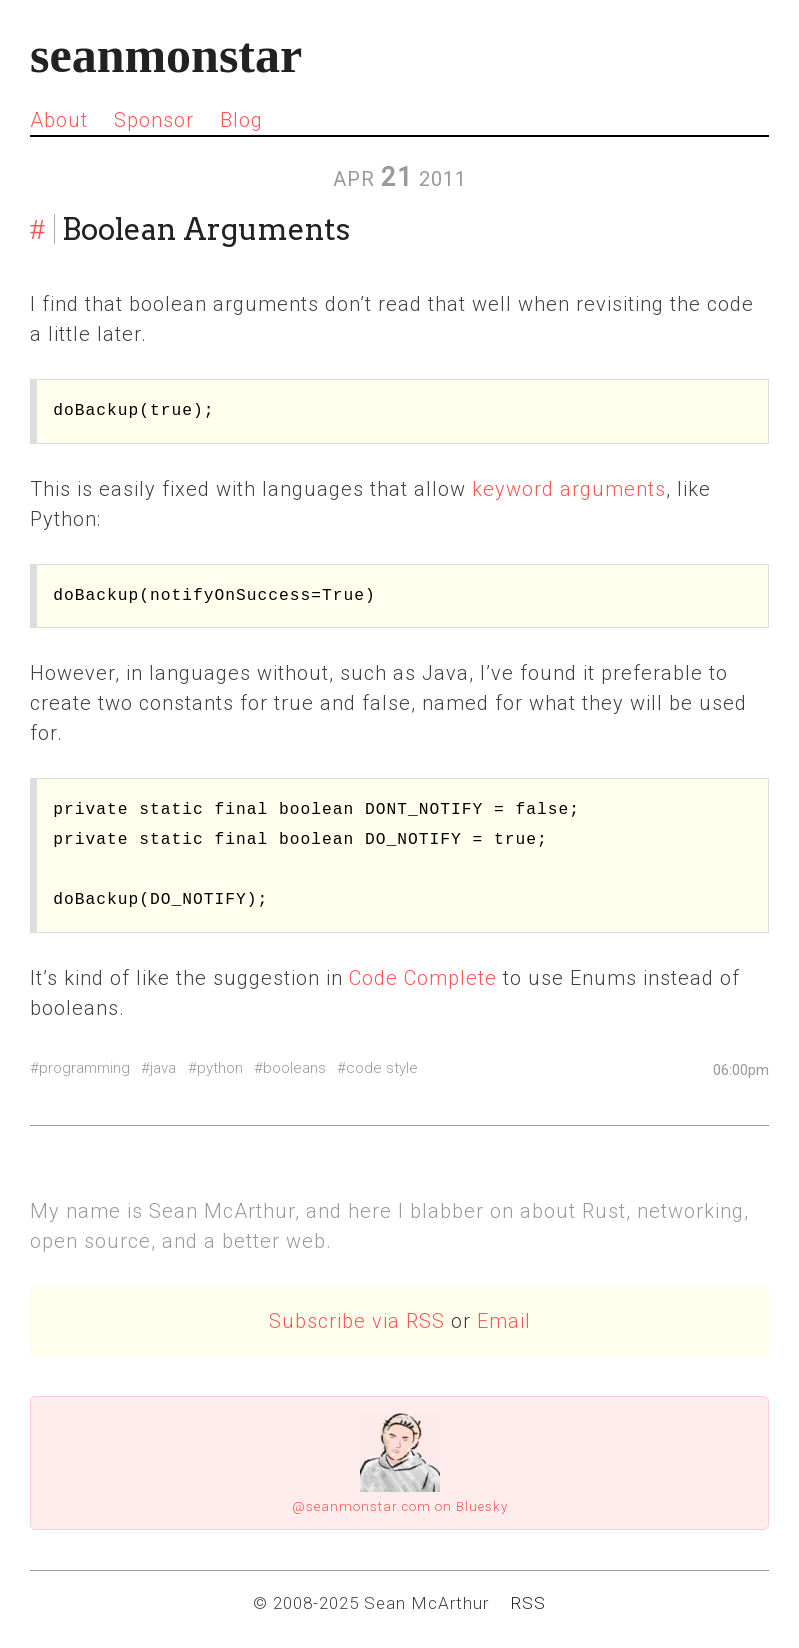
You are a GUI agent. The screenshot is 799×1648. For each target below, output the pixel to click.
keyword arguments (569, 489)
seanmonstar (166, 55)
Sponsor (154, 120)
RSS (528, 1603)
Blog (241, 120)
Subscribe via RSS (357, 1321)
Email (504, 1321)
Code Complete (423, 978)
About (59, 120)
